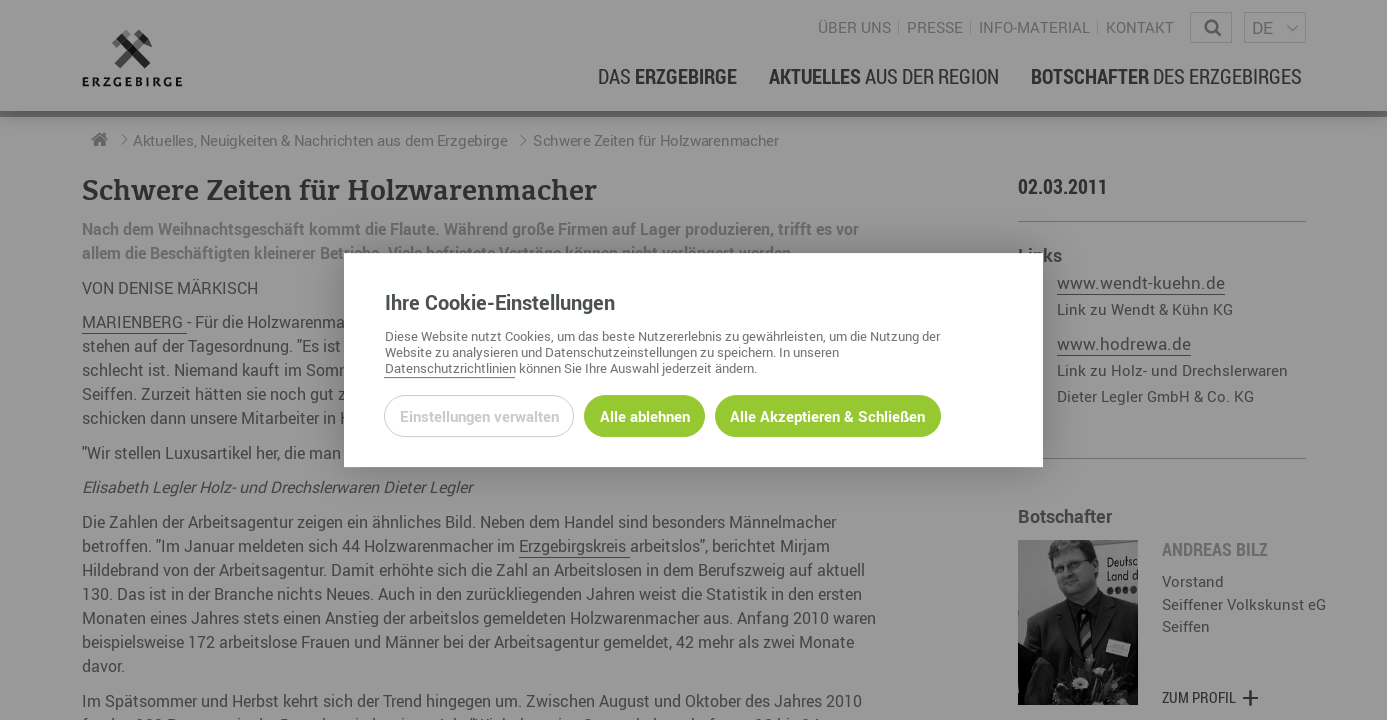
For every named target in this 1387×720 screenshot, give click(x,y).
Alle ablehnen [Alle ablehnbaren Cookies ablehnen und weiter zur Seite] (645, 416)
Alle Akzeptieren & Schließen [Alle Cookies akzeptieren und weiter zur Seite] (827, 416)
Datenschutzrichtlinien (450, 368)
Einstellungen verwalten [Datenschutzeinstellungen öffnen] (479, 416)
